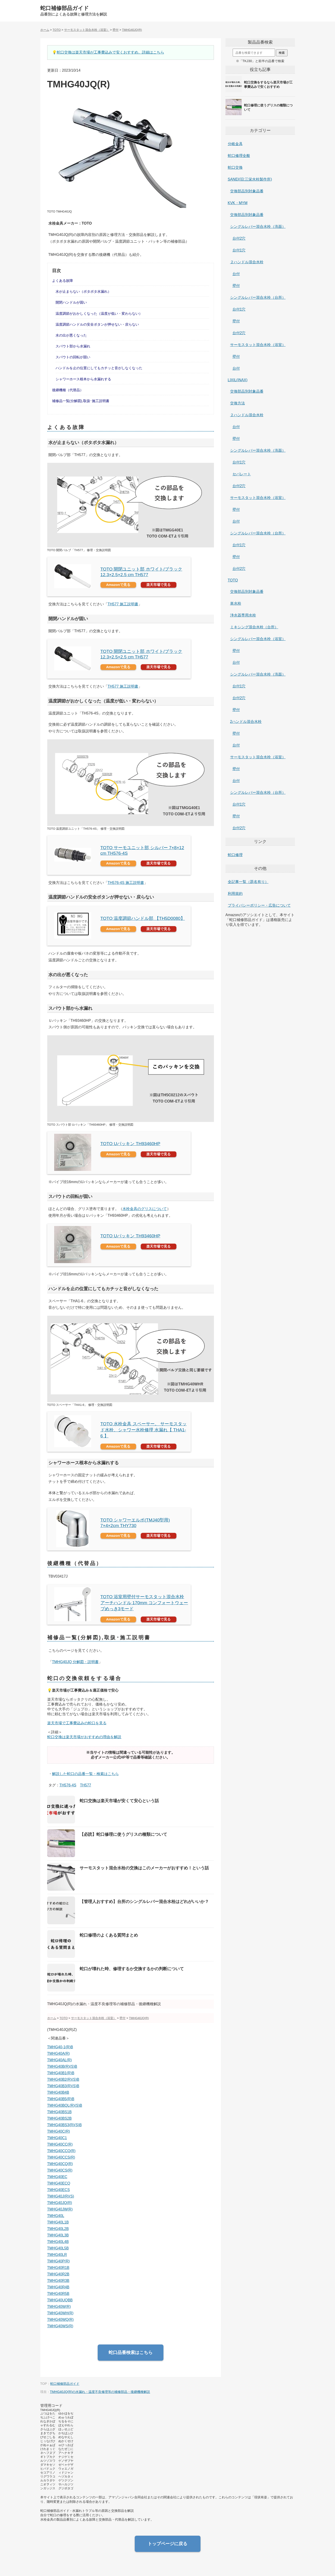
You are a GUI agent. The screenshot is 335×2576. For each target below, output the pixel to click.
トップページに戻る (167, 2543)
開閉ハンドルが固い (71, 302)
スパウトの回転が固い (73, 357)
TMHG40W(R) (59, 2307)
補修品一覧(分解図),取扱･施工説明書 (80, 401)
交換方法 (237, 403)
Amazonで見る (118, 585)
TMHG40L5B (58, 2248)
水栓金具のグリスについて (144, 1209)
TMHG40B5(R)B (60, 2099)
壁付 (236, 286)
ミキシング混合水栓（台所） (254, 627)
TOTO (233, 580)
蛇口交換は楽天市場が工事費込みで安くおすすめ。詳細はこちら (110, 52)
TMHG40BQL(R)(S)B (64, 2105)
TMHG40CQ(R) (60, 2164)
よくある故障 (62, 281)
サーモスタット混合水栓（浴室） (258, 345)
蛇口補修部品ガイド (64, 8)
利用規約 (235, 894)
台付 (236, 274)
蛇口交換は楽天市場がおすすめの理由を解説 (84, 1737)
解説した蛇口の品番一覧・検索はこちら (85, 1774)
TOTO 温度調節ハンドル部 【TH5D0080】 (142, 918)
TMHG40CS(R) (59, 2170)
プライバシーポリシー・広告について (259, 905)
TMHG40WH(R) (60, 2313)
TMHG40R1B (58, 2268)
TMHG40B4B (58, 2092)
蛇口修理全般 (239, 156)
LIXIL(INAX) (237, 380)
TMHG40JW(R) (60, 2209)
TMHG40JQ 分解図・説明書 (75, 1662)
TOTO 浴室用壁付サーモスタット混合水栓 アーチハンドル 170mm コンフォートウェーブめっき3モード (144, 1602)
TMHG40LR (57, 2255)
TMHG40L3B (58, 2235)
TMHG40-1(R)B (60, 2047)
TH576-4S (67, 1785)
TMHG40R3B (58, 2281)
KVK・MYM (237, 203)
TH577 (85, 1785)
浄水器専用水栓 (243, 615)
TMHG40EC (57, 2177)
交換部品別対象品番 (246, 191)
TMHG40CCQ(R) (61, 2151)
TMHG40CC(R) (60, 2144)
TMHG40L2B (58, 2229)
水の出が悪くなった (71, 335)
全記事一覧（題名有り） (248, 882)
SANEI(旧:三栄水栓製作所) (250, 179)
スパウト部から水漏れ (73, 346)
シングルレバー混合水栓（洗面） (258, 227)
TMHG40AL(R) (59, 2060)
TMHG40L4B (58, 2242)
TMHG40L (55, 2216)
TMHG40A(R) (58, 2053)
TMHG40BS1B (59, 2112)
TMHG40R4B (58, 2287)
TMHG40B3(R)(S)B (63, 2086)
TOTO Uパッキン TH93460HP (130, 1143)
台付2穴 (239, 238)
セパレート (241, 474)
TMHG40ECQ (58, 2183)
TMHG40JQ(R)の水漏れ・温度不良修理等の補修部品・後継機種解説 (100, 2392)
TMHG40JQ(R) (59, 2203)
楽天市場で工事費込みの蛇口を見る (76, 1723)
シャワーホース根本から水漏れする (83, 379)
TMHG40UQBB (60, 2300)
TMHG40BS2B (59, 2118)
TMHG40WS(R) (60, 2326)
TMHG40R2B (58, 2274)
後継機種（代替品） (67, 390)
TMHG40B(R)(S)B (62, 2066)
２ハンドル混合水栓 (246, 262)
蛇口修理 (235, 855)
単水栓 (235, 603)
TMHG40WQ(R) (60, 2320)
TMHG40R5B (58, 2294)
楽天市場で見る (158, 585)
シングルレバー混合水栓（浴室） (258, 639)
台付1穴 (239, 250)
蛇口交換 (235, 167)
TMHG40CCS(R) (61, 2157)
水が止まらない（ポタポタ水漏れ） (83, 291)
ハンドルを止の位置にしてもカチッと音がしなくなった (99, 368)
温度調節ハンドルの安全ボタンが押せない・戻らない (97, 324)
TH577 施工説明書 (123, 604)
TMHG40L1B (58, 2222)
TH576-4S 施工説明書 (126, 883)
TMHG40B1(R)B (60, 2073)
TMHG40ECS (58, 2190)
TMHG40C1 (57, 2138)
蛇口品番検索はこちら (131, 2352)
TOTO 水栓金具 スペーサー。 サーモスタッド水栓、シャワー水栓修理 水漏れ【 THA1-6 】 (143, 1429)
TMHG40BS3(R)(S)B (64, 2125)
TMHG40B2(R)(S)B (63, 2079)
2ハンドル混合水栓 (246, 722)
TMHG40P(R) (58, 2261)
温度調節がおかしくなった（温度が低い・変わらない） (99, 313)
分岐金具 (235, 144)
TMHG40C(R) (58, 2131)
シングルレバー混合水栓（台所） (258, 297)
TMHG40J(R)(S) (60, 2196)
